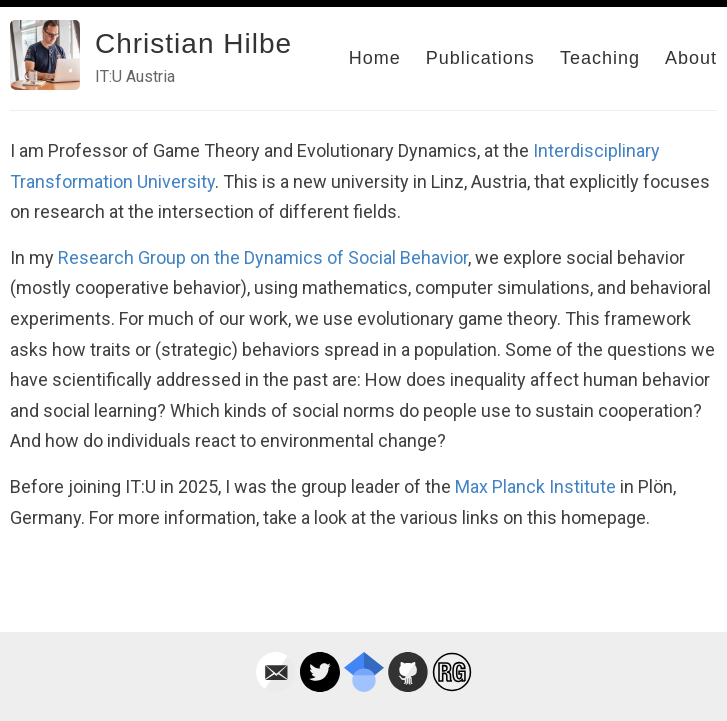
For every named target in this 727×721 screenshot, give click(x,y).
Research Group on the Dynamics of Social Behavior (263, 257)
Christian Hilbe (193, 43)
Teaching (600, 58)
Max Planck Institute (535, 486)
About (691, 58)
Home (375, 58)
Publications (480, 58)
